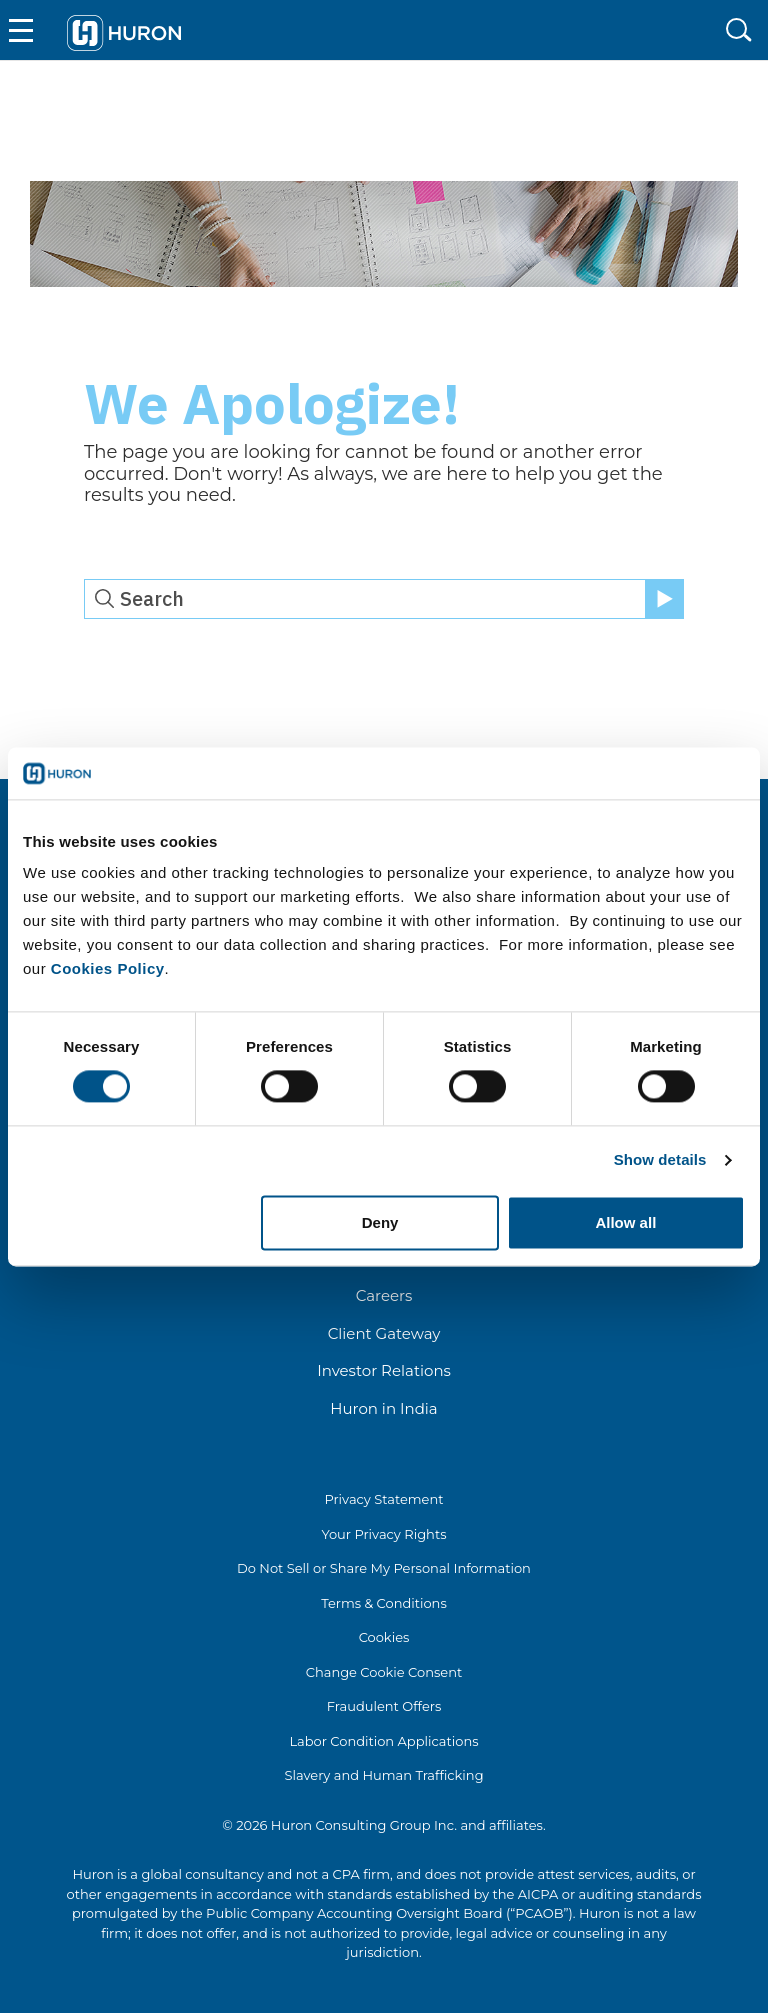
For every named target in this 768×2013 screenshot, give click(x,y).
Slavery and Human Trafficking (383, 1775)
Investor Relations (384, 1370)
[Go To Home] (124, 30)
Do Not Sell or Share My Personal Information (384, 1568)
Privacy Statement (383, 1499)
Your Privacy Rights (383, 1534)
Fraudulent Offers (384, 1706)
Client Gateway (384, 1333)
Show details (660, 1160)
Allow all (625, 1222)
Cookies (384, 1637)
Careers (384, 1295)
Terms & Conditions (383, 1603)
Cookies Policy (108, 969)
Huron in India (383, 1408)
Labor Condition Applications (383, 1741)
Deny (380, 1222)
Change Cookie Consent (384, 1672)
